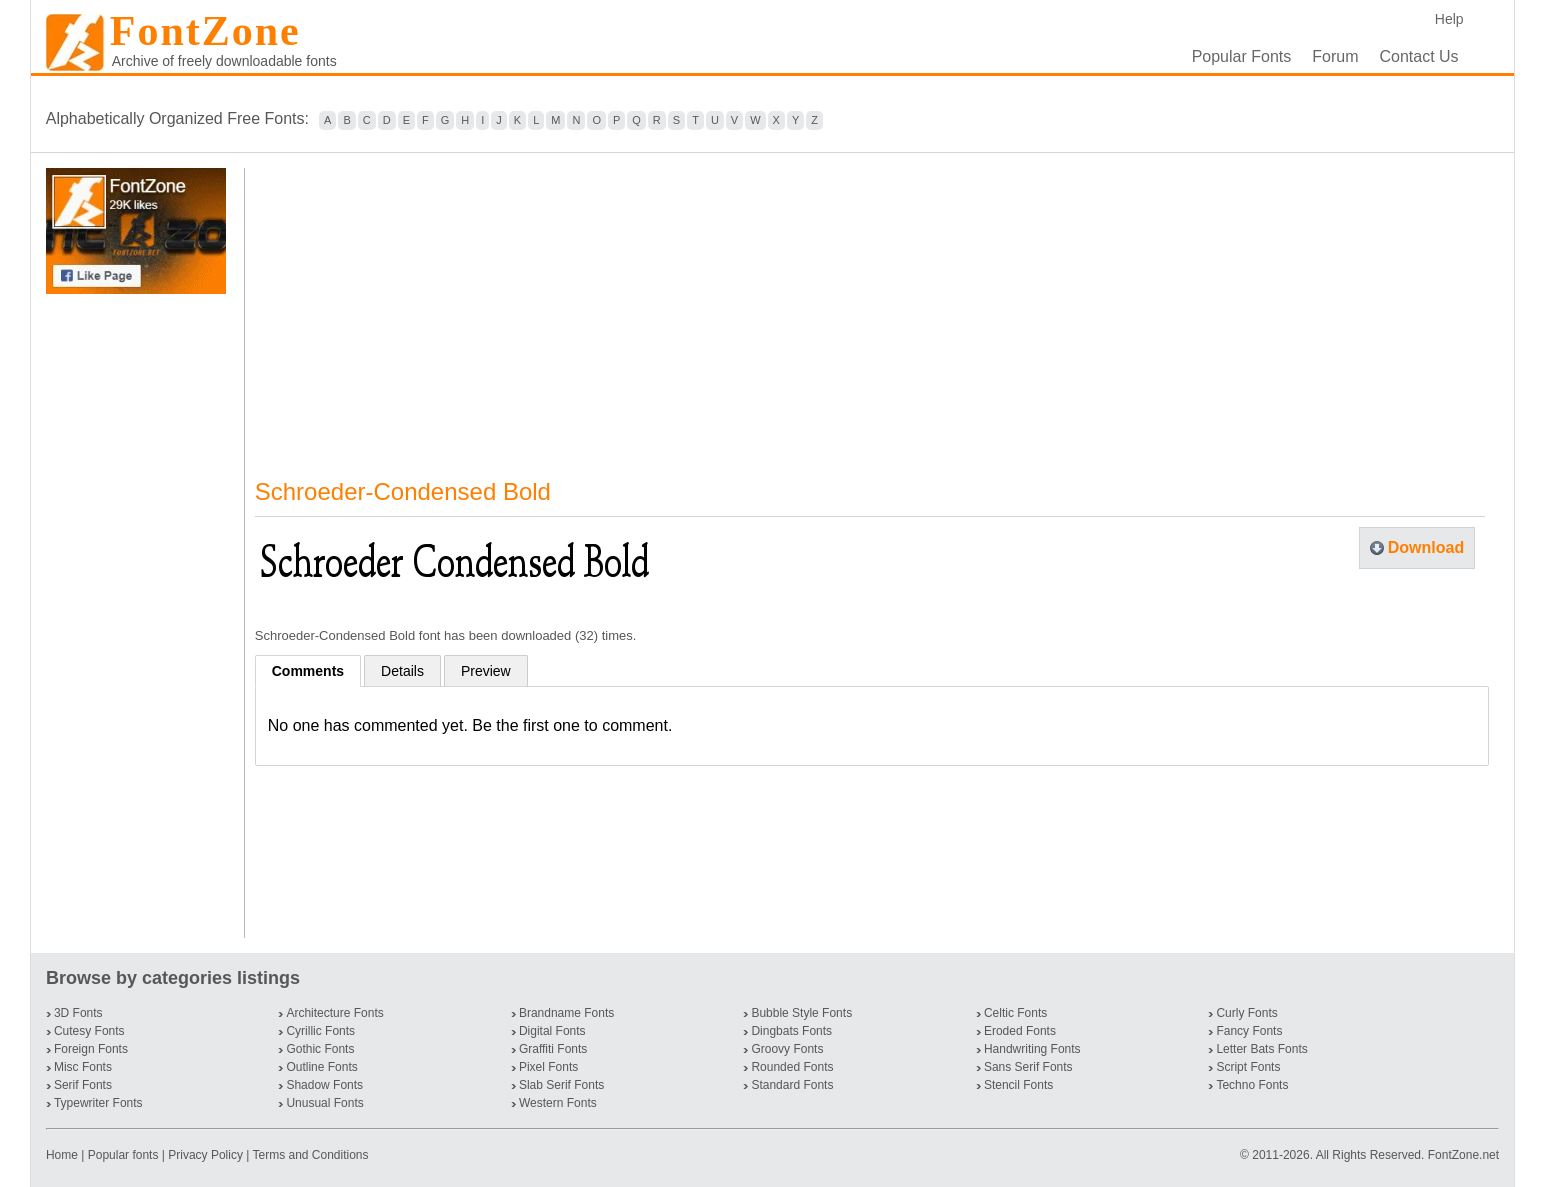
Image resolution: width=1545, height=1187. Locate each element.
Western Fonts (558, 1103)
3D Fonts (78, 1013)
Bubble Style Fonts (801, 1013)
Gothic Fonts (320, 1049)
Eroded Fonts (1020, 1031)
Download (1426, 547)
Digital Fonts (552, 1031)
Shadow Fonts (324, 1085)
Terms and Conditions (310, 1155)
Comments (308, 671)
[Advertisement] (140, 616)
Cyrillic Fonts (320, 1031)
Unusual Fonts (324, 1103)
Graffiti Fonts (553, 1049)
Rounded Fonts (792, 1067)
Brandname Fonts (566, 1013)
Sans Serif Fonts (1028, 1067)
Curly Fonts (1246, 1013)
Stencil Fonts (1018, 1085)
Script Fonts (1248, 1067)
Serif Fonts (83, 1085)
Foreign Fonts (91, 1049)
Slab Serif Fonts (561, 1085)
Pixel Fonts (548, 1067)
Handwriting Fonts (1032, 1049)
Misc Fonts (83, 1067)
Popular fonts (123, 1155)
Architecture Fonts (334, 1013)
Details (402, 671)
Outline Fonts (321, 1067)
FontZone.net (1463, 1155)
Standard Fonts (792, 1085)
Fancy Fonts (1249, 1031)
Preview (486, 671)
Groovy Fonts (787, 1049)
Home (63, 1155)
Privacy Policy (205, 1155)
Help (1449, 19)
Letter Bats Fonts (1261, 1049)
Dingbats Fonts (791, 1031)
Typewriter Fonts (98, 1103)
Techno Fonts (1252, 1085)
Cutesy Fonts (89, 1031)
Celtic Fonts (1015, 1013)
